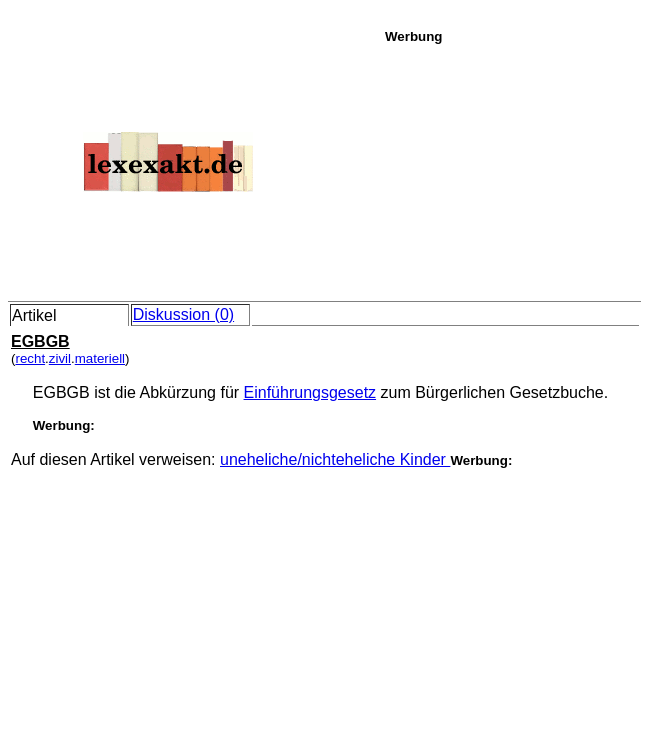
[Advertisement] (511, 169)
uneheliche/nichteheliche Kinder (335, 459)
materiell (100, 358)
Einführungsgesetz (310, 392)
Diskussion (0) (183, 314)
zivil (60, 358)
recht (30, 358)
